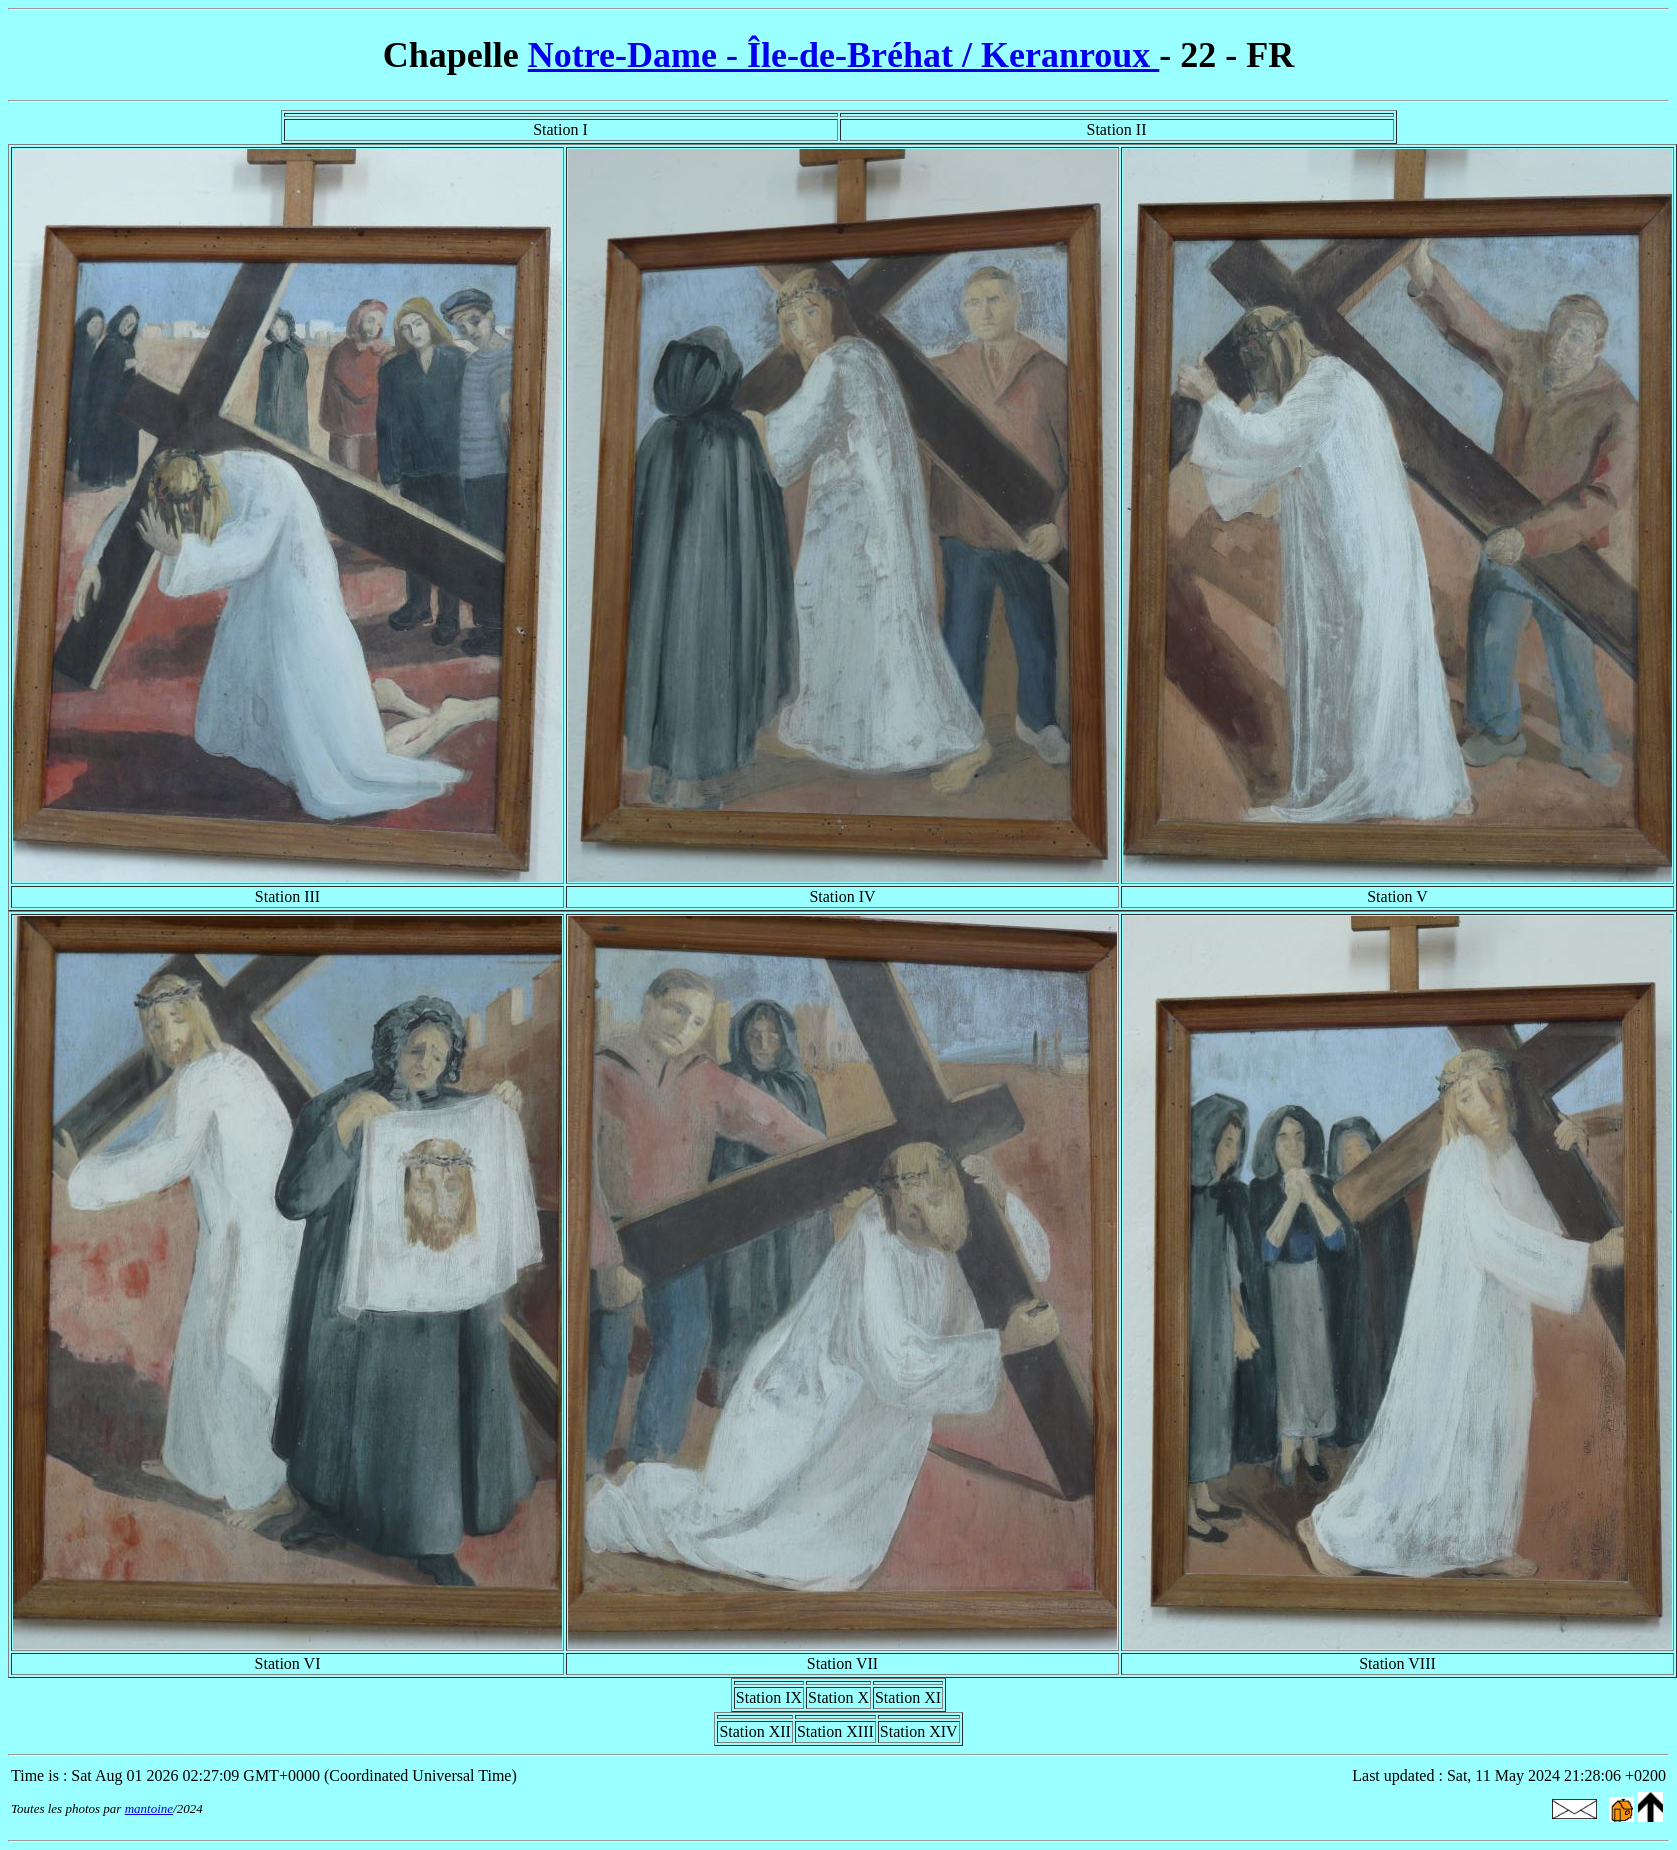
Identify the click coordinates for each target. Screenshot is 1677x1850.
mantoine (149, 1808)
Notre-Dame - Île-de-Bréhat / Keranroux (844, 55)
